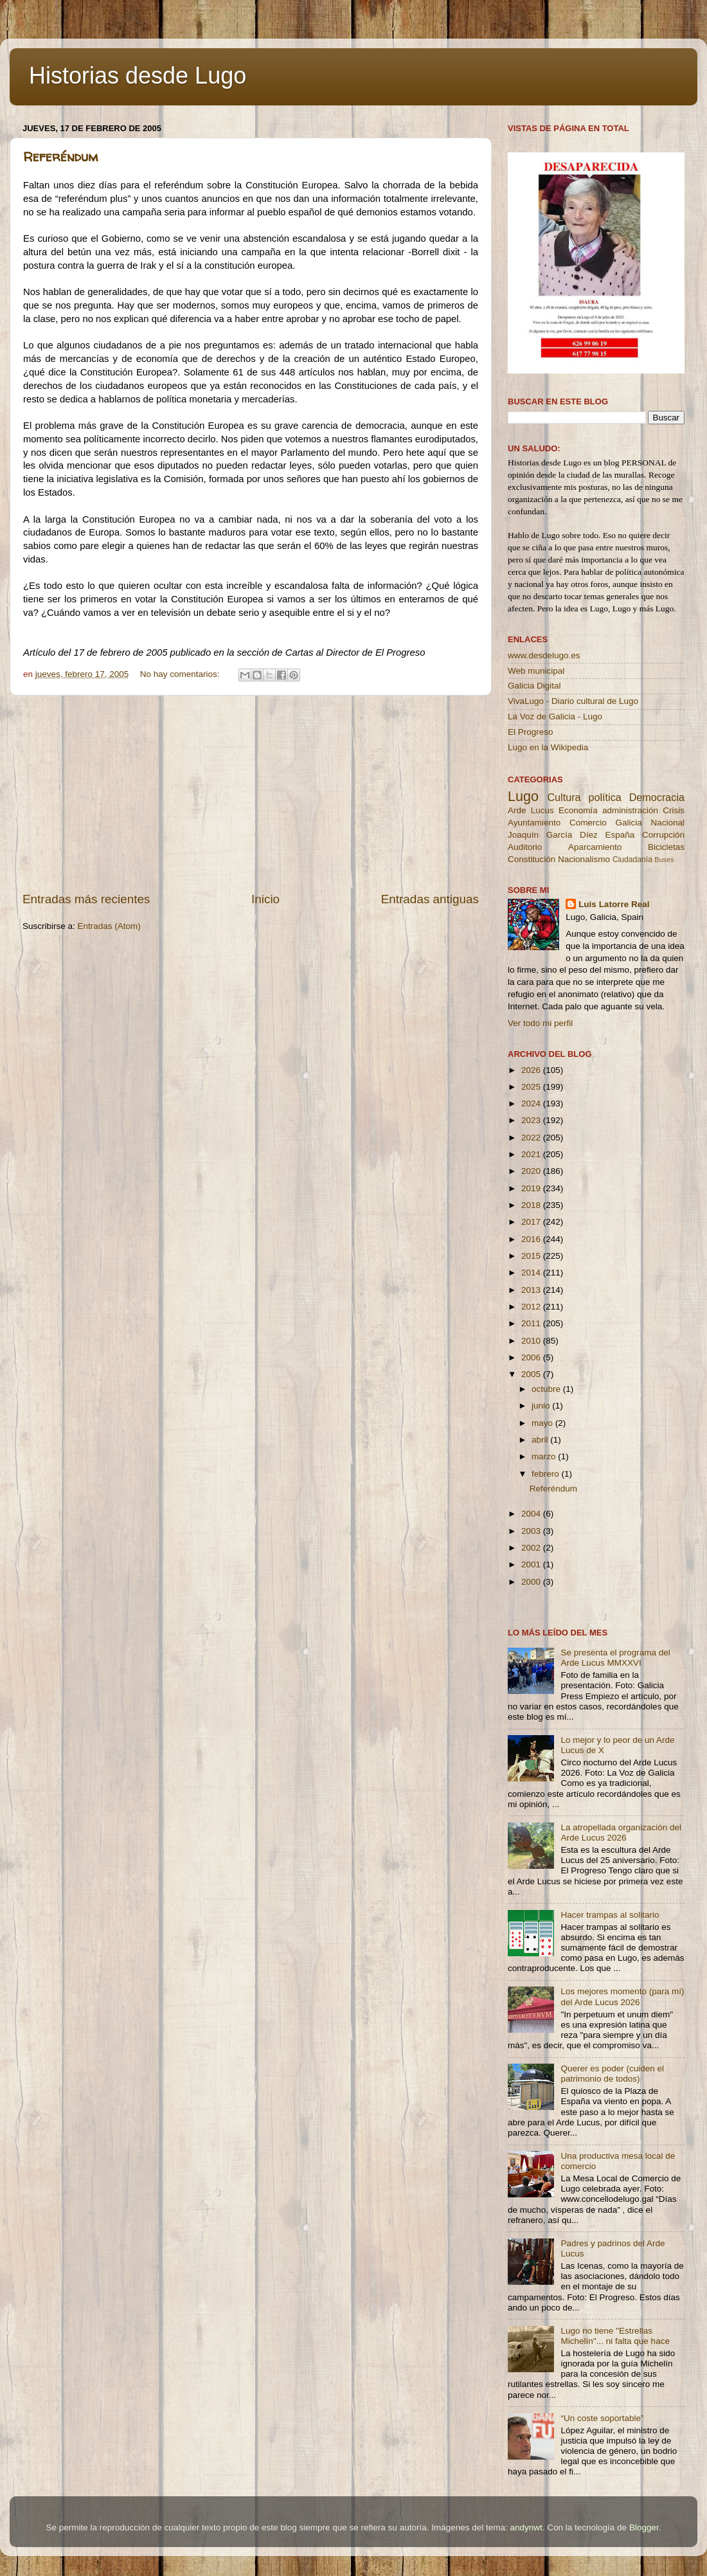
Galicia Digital (534, 685)
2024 (532, 1103)
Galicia (628, 822)
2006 (532, 1357)
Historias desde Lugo (137, 75)
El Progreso (530, 732)
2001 (532, 1564)
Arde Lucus (531, 810)
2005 (532, 1374)
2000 (532, 1582)
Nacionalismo (584, 859)
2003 (532, 1531)
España (619, 835)
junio (542, 1405)
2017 (532, 1222)
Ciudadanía (632, 859)
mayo (543, 1423)
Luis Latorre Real (613, 904)
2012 (532, 1306)
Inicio (265, 899)
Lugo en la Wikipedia (548, 747)
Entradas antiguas (430, 899)
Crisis (674, 810)
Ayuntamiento (534, 822)
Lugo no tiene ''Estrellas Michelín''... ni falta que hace (615, 2336)
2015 (532, 1256)
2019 (532, 1188)
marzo (545, 1456)
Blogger (644, 2527)
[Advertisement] (250, 793)
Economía (578, 810)
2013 (532, 1290)
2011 (532, 1323)
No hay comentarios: (181, 674)
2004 (532, 1513)
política (604, 797)
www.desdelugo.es (544, 655)
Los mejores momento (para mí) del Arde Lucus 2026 (622, 1996)
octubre (547, 1389)
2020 (532, 1171)
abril (541, 1440)
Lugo (523, 796)
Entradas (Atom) (109, 926)
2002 (532, 1548)
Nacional (667, 822)
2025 (532, 1087)
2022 (532, 1137)
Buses (664, 859)
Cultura (563, 797)
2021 (532, 1154)
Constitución (531, 859)
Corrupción (663, 835)
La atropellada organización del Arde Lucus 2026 (620, 1832)
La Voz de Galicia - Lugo (555, 716)
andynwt (526, 2527)
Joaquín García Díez (553, 835)
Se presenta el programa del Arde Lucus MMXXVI (615, 1658)
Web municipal (536, 671)
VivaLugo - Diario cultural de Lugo (573, 701)
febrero (547, 1474)
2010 (532, 1341)
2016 (532, 1239)
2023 (532, 1120)
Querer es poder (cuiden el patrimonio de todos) (612, 2074)
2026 (532, 1070)
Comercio (588, 822)
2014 (532, 1272)
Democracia (657, 797)
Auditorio (525, 847)
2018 (532, 1205)
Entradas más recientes (86, 899)
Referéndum (60, 156)
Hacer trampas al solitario (609, 1915)
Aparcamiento (595, 847)
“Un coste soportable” (601, 2418)
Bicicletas (666, 847)
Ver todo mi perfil (540, 1023)
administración (630, 810)
